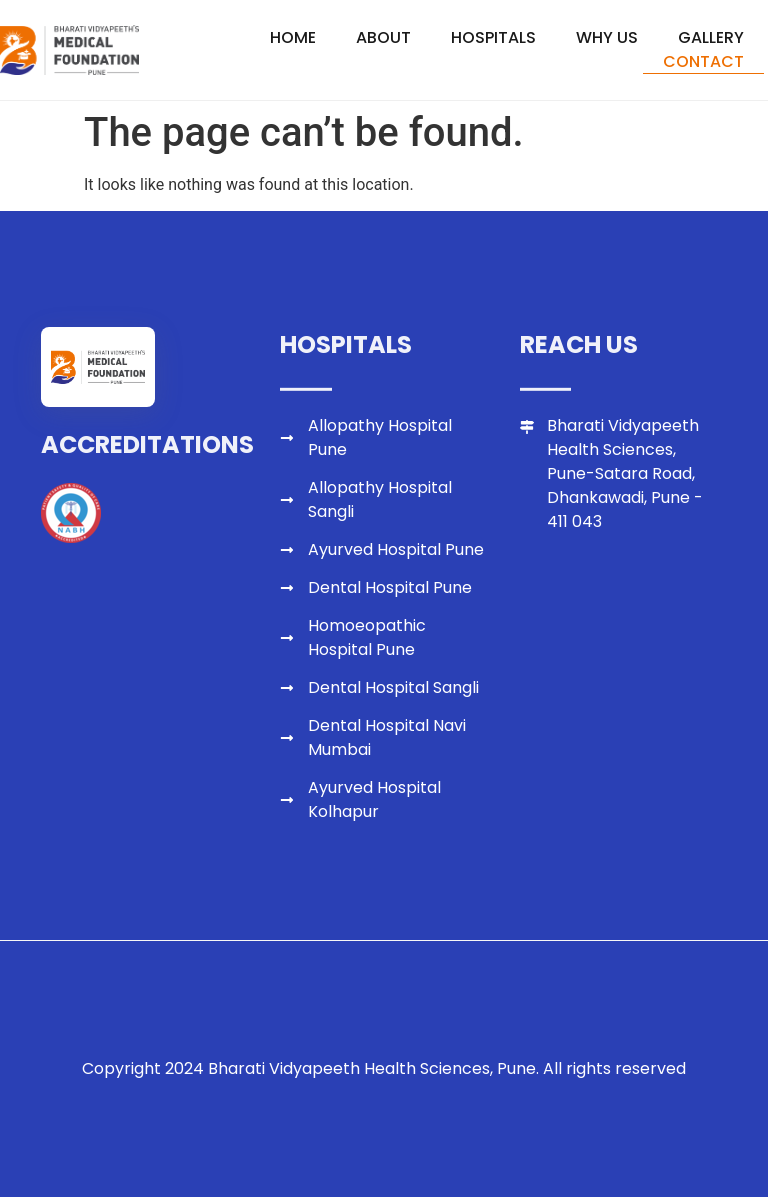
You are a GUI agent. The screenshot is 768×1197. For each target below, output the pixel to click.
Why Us (607, 37)
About (383, 37)
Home (293, 37)
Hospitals (493, 37)
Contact (703, 61)
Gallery (711, 37)
